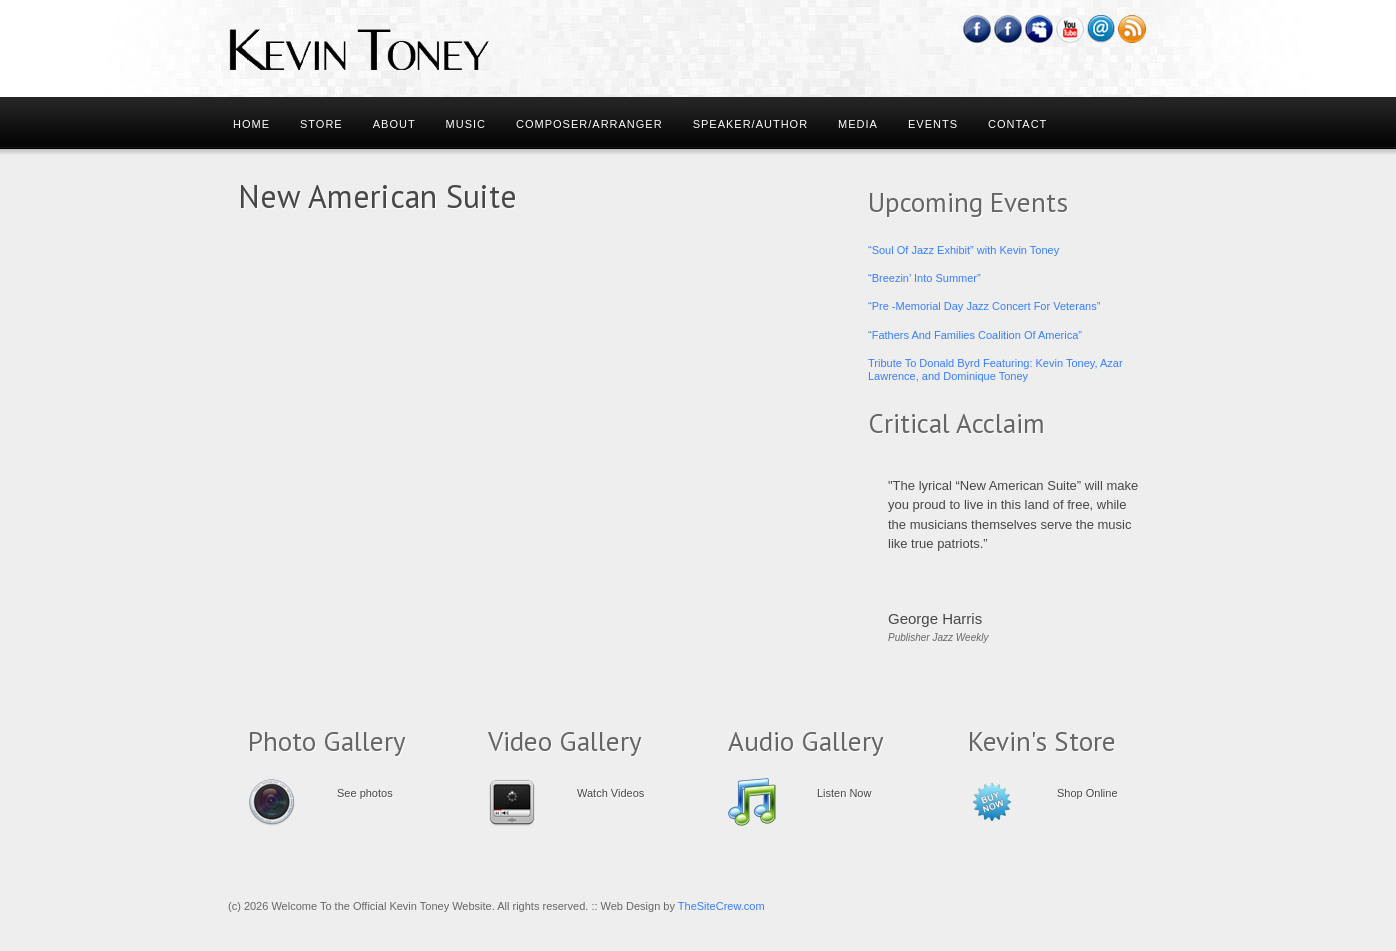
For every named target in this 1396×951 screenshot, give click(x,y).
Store (321, 124)
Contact (1017, 124)
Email (1101, 29)
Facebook (977, 29)
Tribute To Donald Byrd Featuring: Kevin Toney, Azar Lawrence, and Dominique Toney (995, 369)
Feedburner (1008, 29)
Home (251, 124)
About (394, 124)
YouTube (1070, 29)
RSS (1132, 29)
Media (858, 124)
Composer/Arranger (589, 124)
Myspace (1039, 29)
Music (466, 124)
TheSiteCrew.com (721, 906)
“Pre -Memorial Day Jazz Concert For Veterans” (984, 306)
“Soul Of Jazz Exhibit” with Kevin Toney (963, 250)
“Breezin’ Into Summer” (924, 278)
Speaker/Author (750, 124)
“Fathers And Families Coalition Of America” (975, 335)
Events (933, 124)
